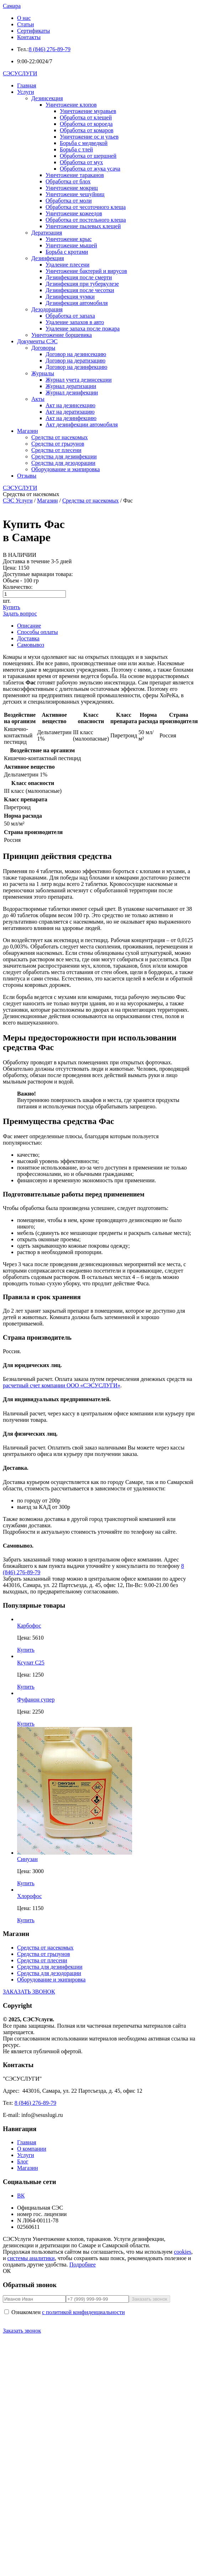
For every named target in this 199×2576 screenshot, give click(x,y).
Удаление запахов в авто (75, 322)
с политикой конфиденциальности (83, 2312)
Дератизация (46, 233)
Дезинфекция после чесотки (80, 290)
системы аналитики (31, 2258)
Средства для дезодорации (63, 463)
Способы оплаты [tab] (37, 632)
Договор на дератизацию (75, 360)
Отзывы (26, 476)
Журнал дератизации (71, 386)
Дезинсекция (47, 98)
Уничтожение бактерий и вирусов (86, 271)
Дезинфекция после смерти (79, 277)
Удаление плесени (67, 265)
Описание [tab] (29, 626)
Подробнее (82, 2265)
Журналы (42, 373)
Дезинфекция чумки (70, 297)
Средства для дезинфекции (64, 456)
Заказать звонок (22, 2331)
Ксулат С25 (30, 1663)
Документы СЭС (37, 341)
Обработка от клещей (86, 117)
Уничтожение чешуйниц (75, 194)
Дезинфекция (47, 258)
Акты (37, 399)
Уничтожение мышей (71, 245)
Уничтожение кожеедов (74, 213)
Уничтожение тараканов (75, 175)
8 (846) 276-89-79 (49, 49)
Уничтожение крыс (68, 239)
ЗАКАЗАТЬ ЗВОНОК (29, 1992)
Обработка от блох (68, 181)
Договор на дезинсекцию (76, 354)
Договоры (43, 348)
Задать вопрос (20, 614)
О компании (31, 2149)
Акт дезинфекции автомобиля (82, 424)
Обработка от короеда (86, 124)
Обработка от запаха (70, 316)
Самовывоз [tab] (30, 645)
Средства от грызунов (57, 444)
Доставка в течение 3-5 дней (37, 561)
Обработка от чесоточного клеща (86, 207)
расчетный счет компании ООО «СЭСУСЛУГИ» (61, 1385)
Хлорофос (29, 1896)
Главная (26, 85)
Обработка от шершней (88, 156)
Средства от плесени (56, 450)
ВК (21, 2196)
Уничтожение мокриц (72, 188)
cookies (182, 2252)
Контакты (29, 37)
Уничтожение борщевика (61, 335)
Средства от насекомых (59, 437)
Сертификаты (33, 31)
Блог (22, 2161)
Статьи (25, 24)
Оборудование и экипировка (65, 469)
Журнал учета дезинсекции (79, 380)
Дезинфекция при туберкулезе (82, 284)
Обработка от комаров (86, 130)
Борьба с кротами (67, 252)
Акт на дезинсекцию (70, 405)
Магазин (27, 431)
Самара (12, 6)
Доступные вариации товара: (38, 574)
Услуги (25, 92)
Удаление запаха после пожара (83, 329)
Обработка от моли (69, 201)
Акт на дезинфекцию (71, 418)
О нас (24, 18)
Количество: (18, 587)
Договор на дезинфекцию (76, 367)
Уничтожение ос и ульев (89, 137)
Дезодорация (47, 309)
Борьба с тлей (76, 149)
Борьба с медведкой (84, 143)
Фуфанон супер (35, 1699)
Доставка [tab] (28, 638)
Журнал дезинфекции (72, 392)
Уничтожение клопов (71, 105)
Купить (11, 607)
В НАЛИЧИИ (19, 555)
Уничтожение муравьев (88, 111)
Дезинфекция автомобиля (77, 303)
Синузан (27, 1859)
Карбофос (29, 1626)
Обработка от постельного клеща (86, 220)
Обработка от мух (81, 162)
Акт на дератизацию (70, 412)
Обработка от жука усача (90, 169)
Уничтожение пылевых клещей (83, 226)
